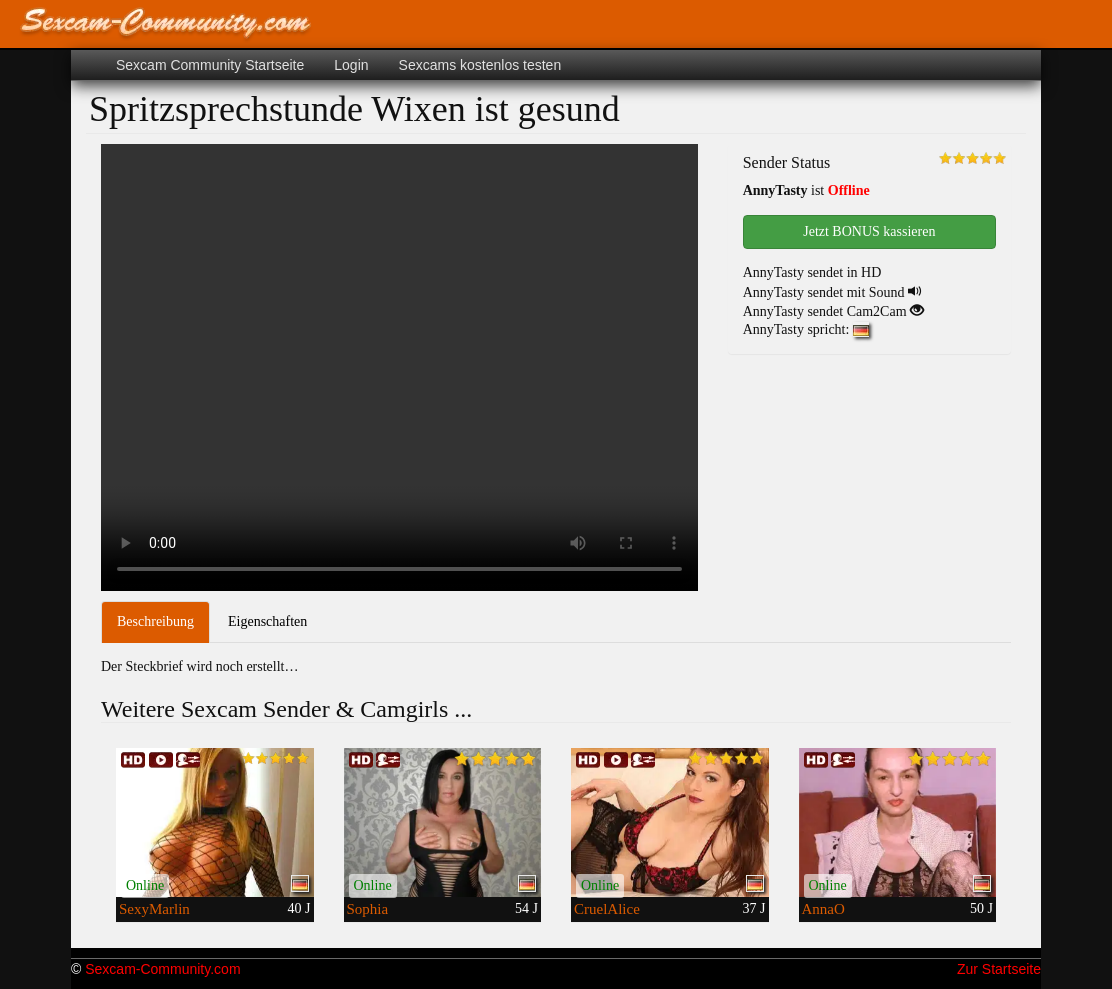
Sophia (368, 909)
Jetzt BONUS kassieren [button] (869, 231)
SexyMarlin (154, 909)
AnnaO (823, 909)
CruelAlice (607, 909)
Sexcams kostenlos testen (480, 65)
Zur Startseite (999, 969)
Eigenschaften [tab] (267, 621)
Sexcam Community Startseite (210, 65)
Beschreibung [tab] (155, 621)
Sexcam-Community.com (162, 969)
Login (351, 65)
